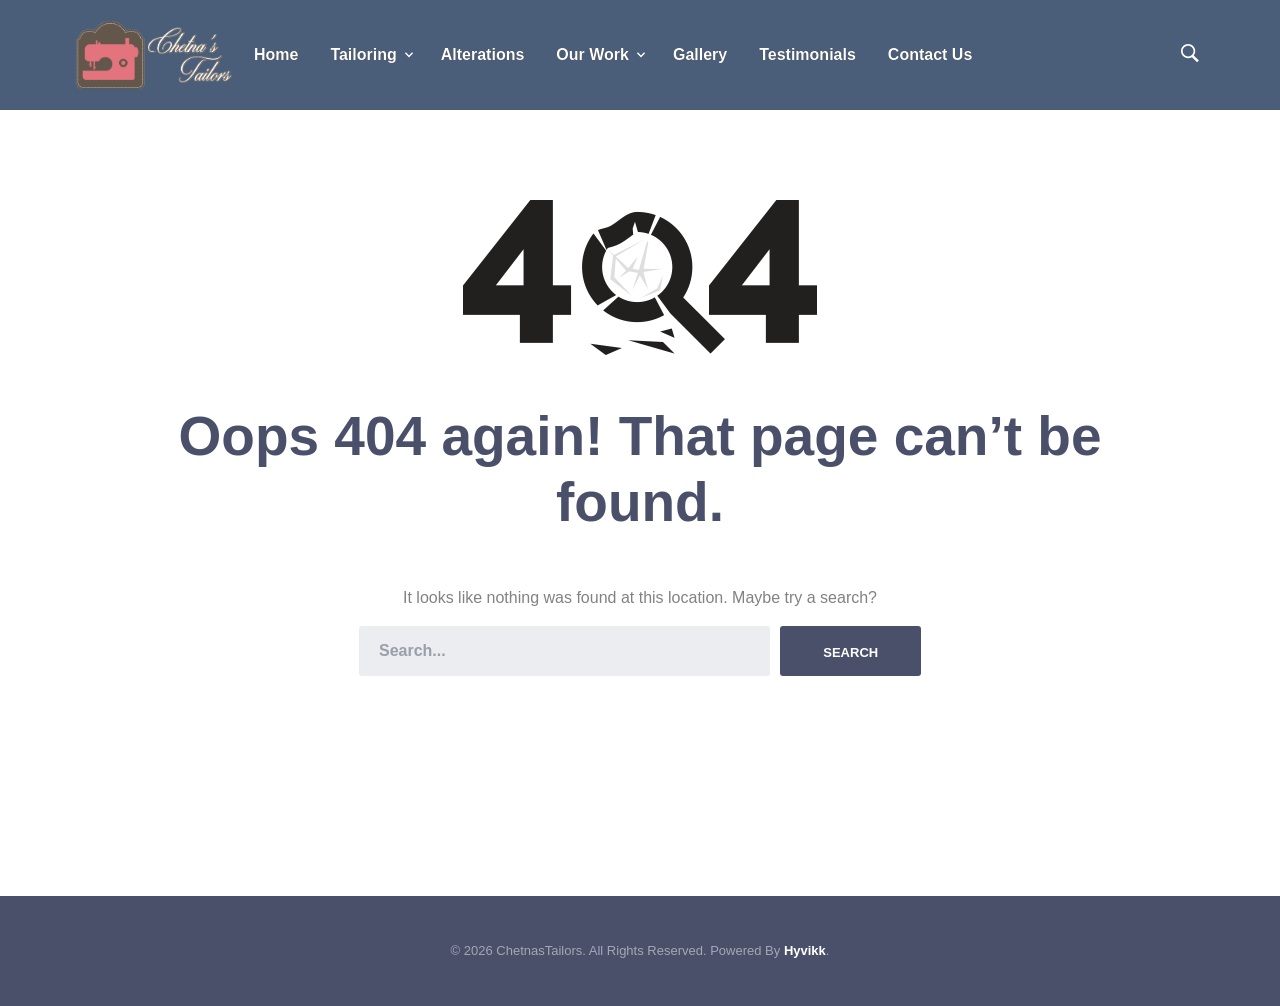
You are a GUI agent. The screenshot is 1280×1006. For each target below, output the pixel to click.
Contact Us (930, 54)
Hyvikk (805, 950)
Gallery (700, 54)
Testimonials (807, 54)
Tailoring (363, 54)
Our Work (592, 54)
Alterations (483, 54)
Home (276, 54)
